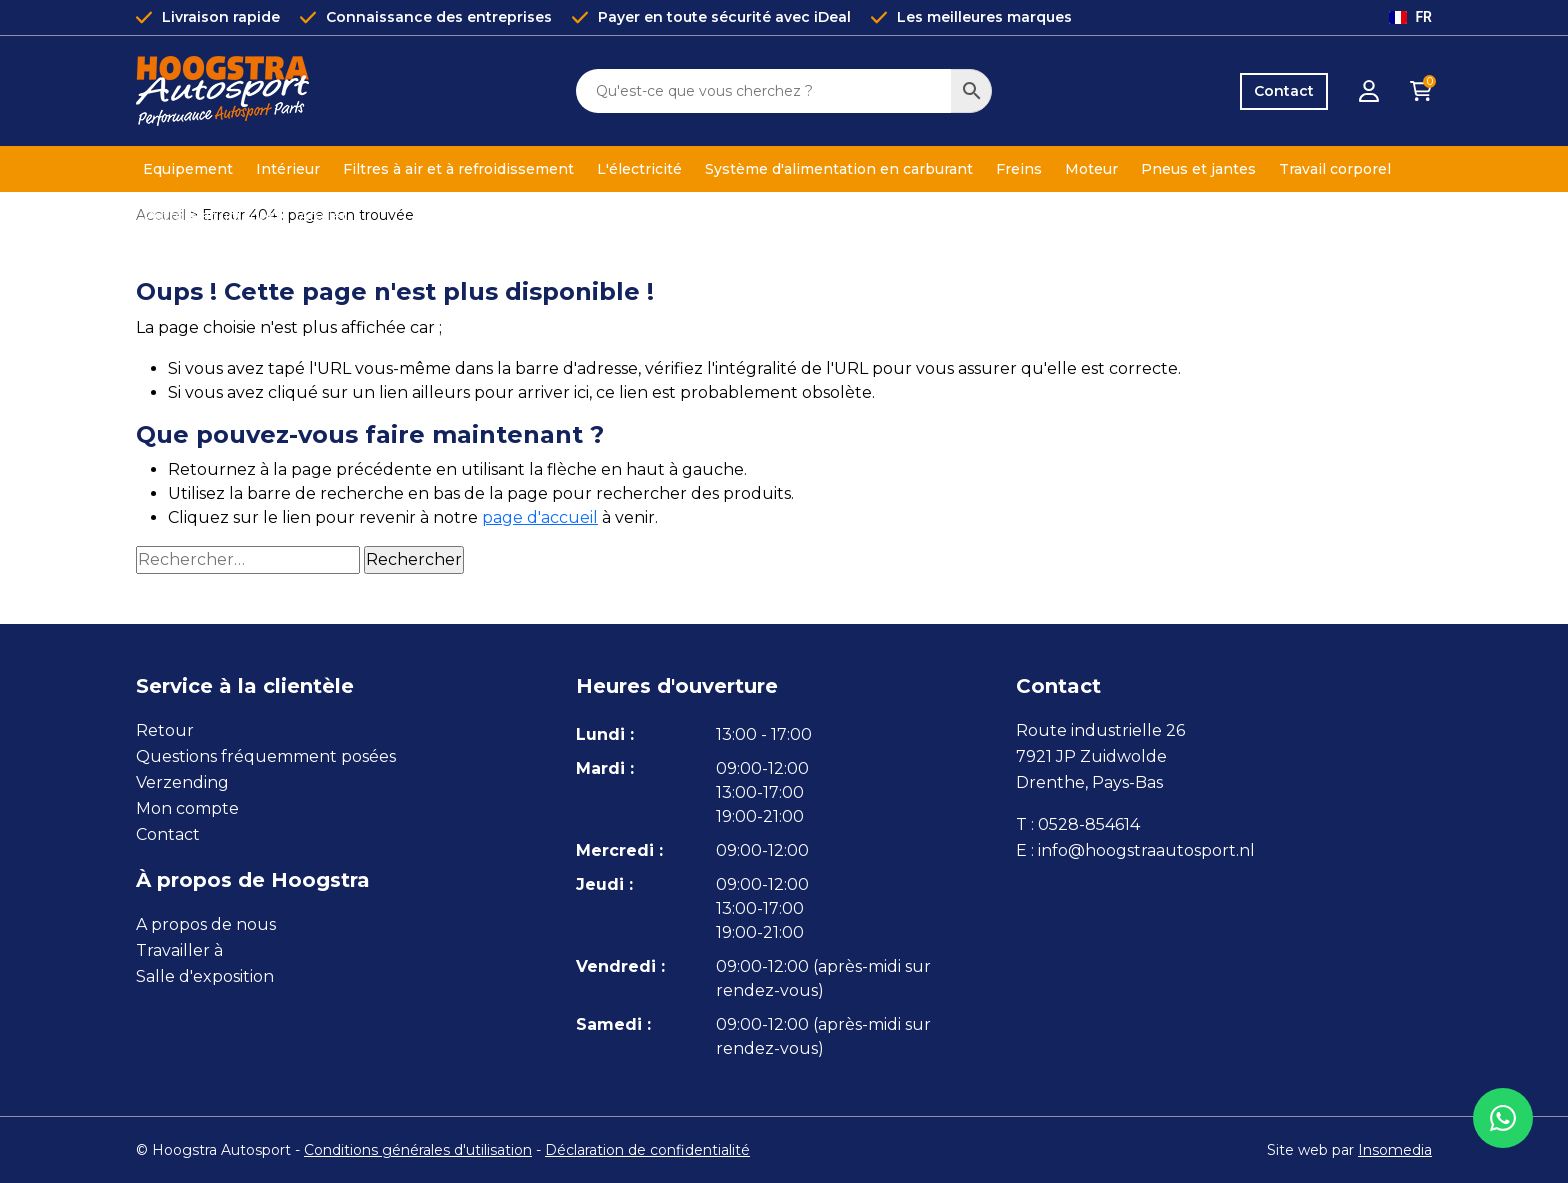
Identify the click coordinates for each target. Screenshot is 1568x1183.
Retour (165, 730)
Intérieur (288, 169)
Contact (1284, 91)
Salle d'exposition (205, 976)
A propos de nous (206, 924)
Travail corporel (1335, 169)
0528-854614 (1089, 824)
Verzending (182, 782)
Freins (1019, 169)
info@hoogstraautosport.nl (1146, 850)
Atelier (323, 216)
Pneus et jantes (1198, 169)
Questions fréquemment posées (266, 756)
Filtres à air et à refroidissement (458, 169)
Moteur (1091, 169)
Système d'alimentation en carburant (839, 169)
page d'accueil (540, 517)
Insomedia (1395, 1150)
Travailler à (179, 950)
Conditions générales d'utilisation (418, 1150)
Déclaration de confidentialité (647, 1150)
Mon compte (187, 808)
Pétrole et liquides (209, 216)
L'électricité (639, 169)
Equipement (188, 169)
